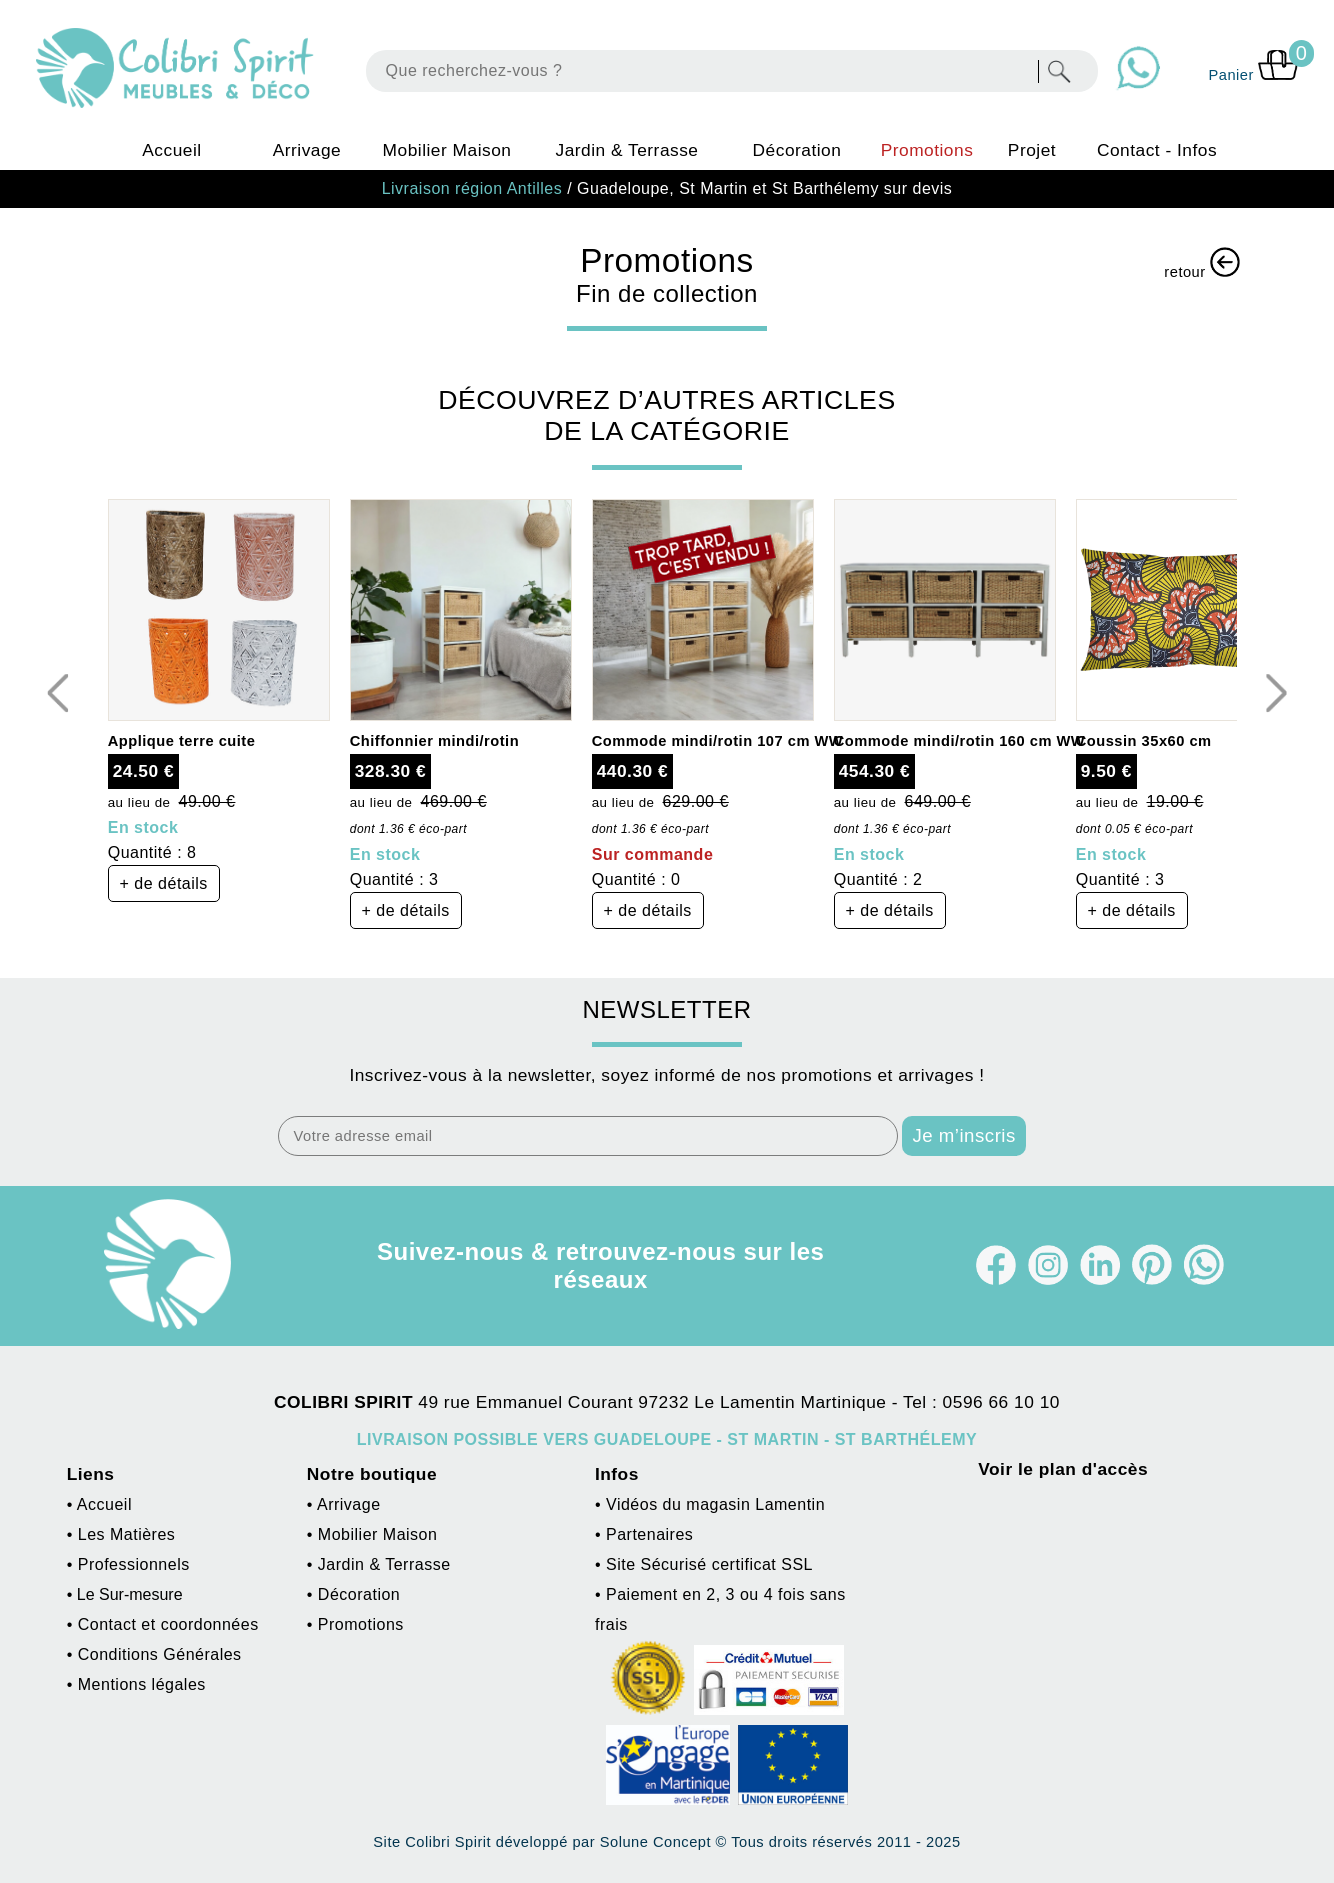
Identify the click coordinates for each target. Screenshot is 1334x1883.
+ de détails (164, 883)
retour (1202, 263)
